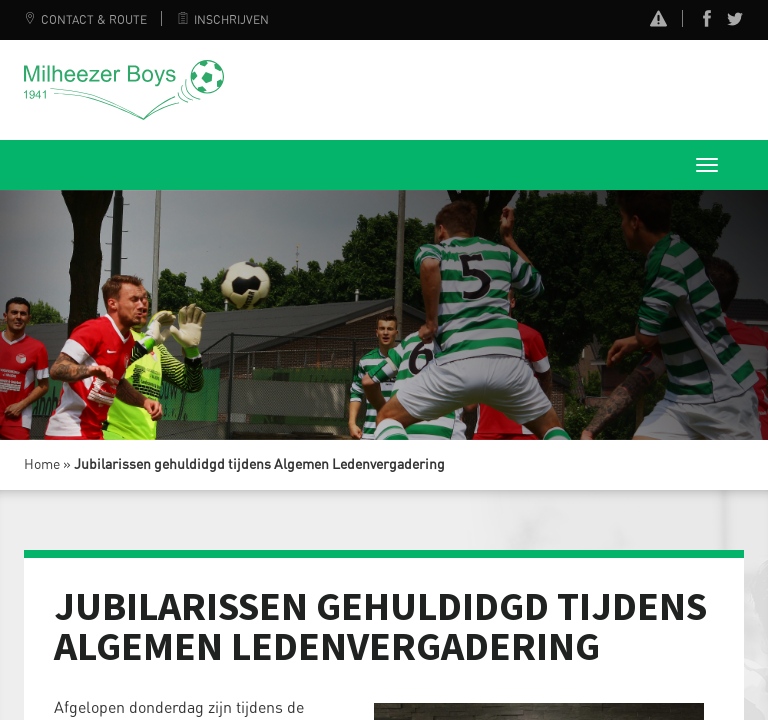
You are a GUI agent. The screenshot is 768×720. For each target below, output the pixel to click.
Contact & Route (85, 20)
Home (42, 465)
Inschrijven (223, 20)
